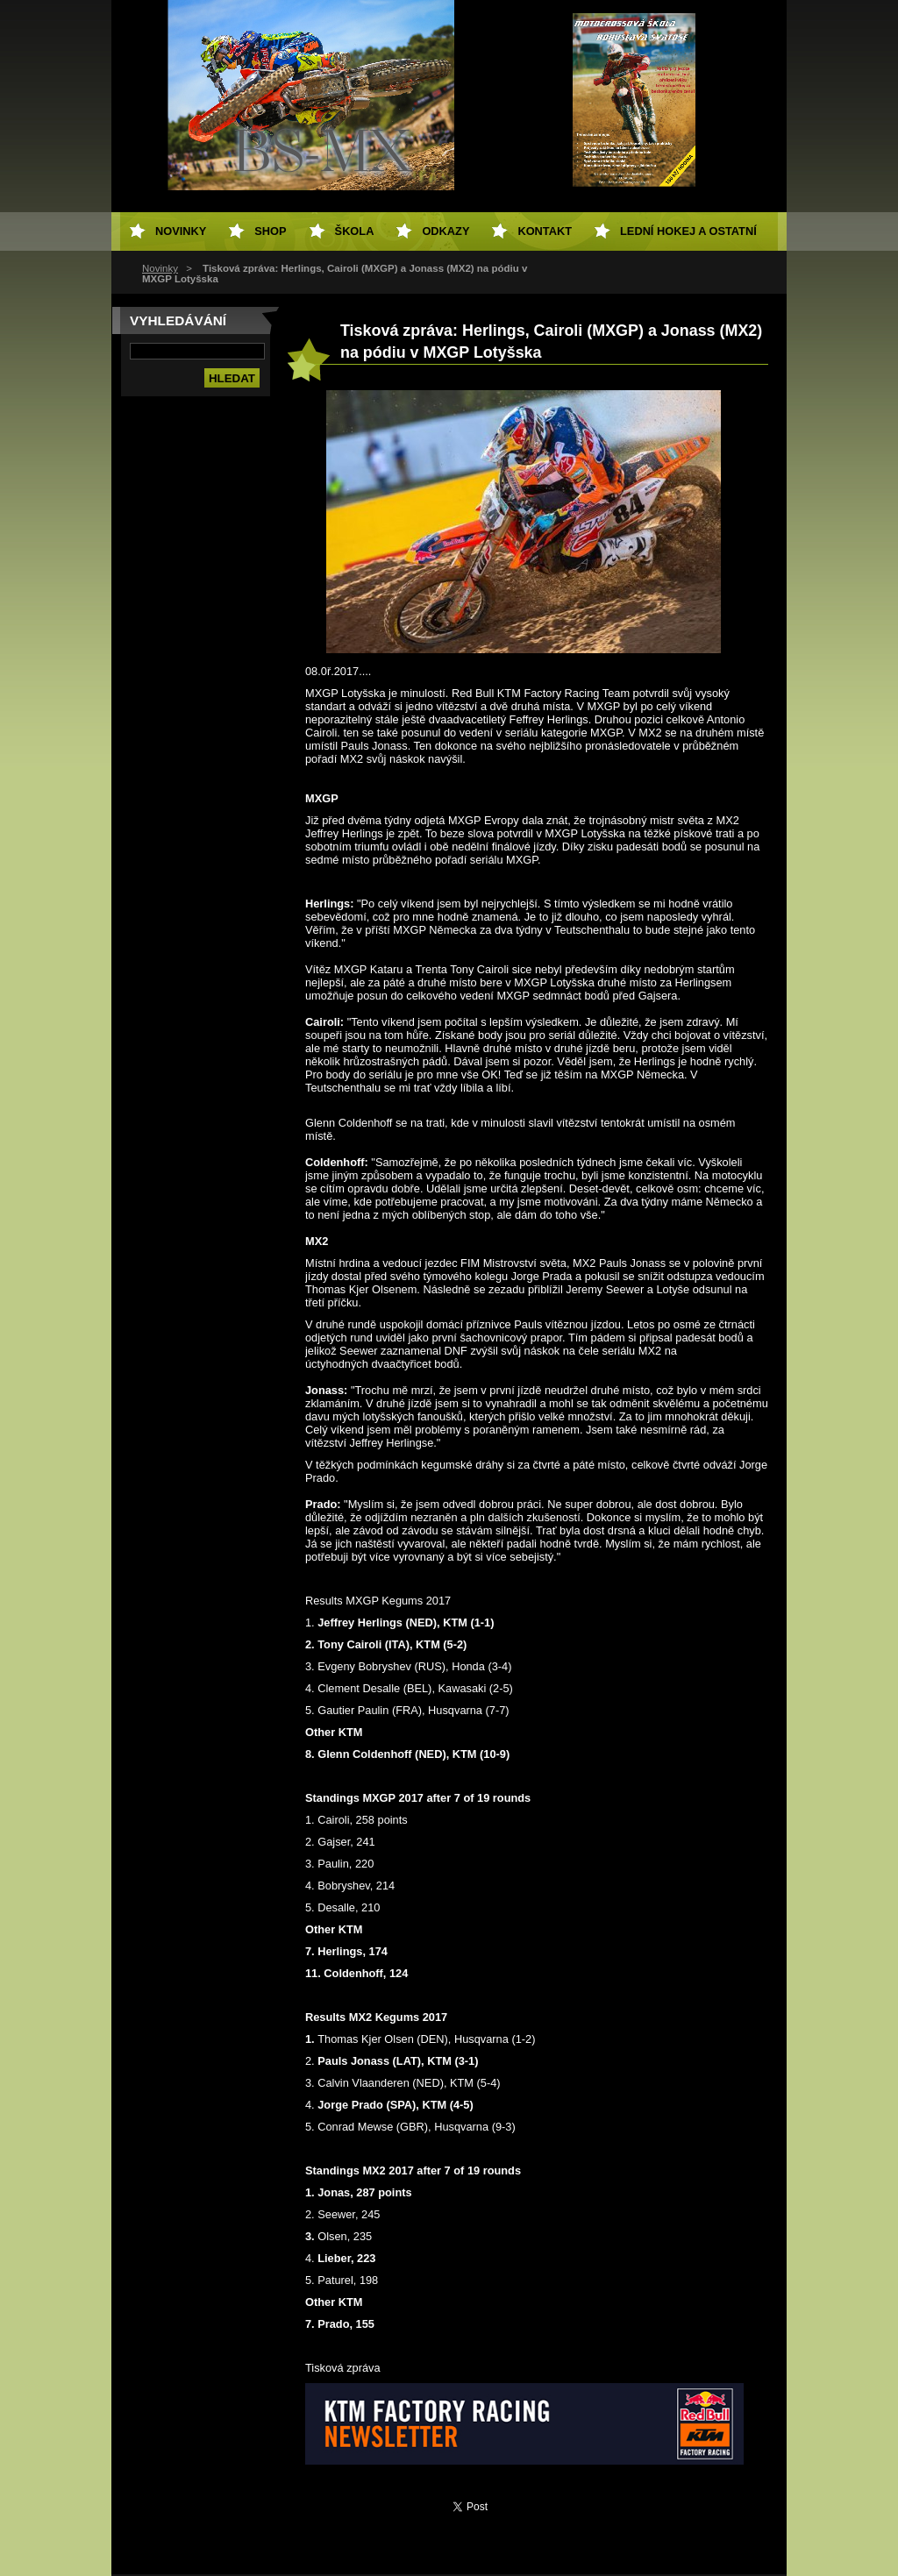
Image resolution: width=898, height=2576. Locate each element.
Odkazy (445, 231)
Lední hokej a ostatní (688, 231)
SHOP (270, 231)
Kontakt (544, 231)
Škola (354, 231)
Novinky (160, 268)
